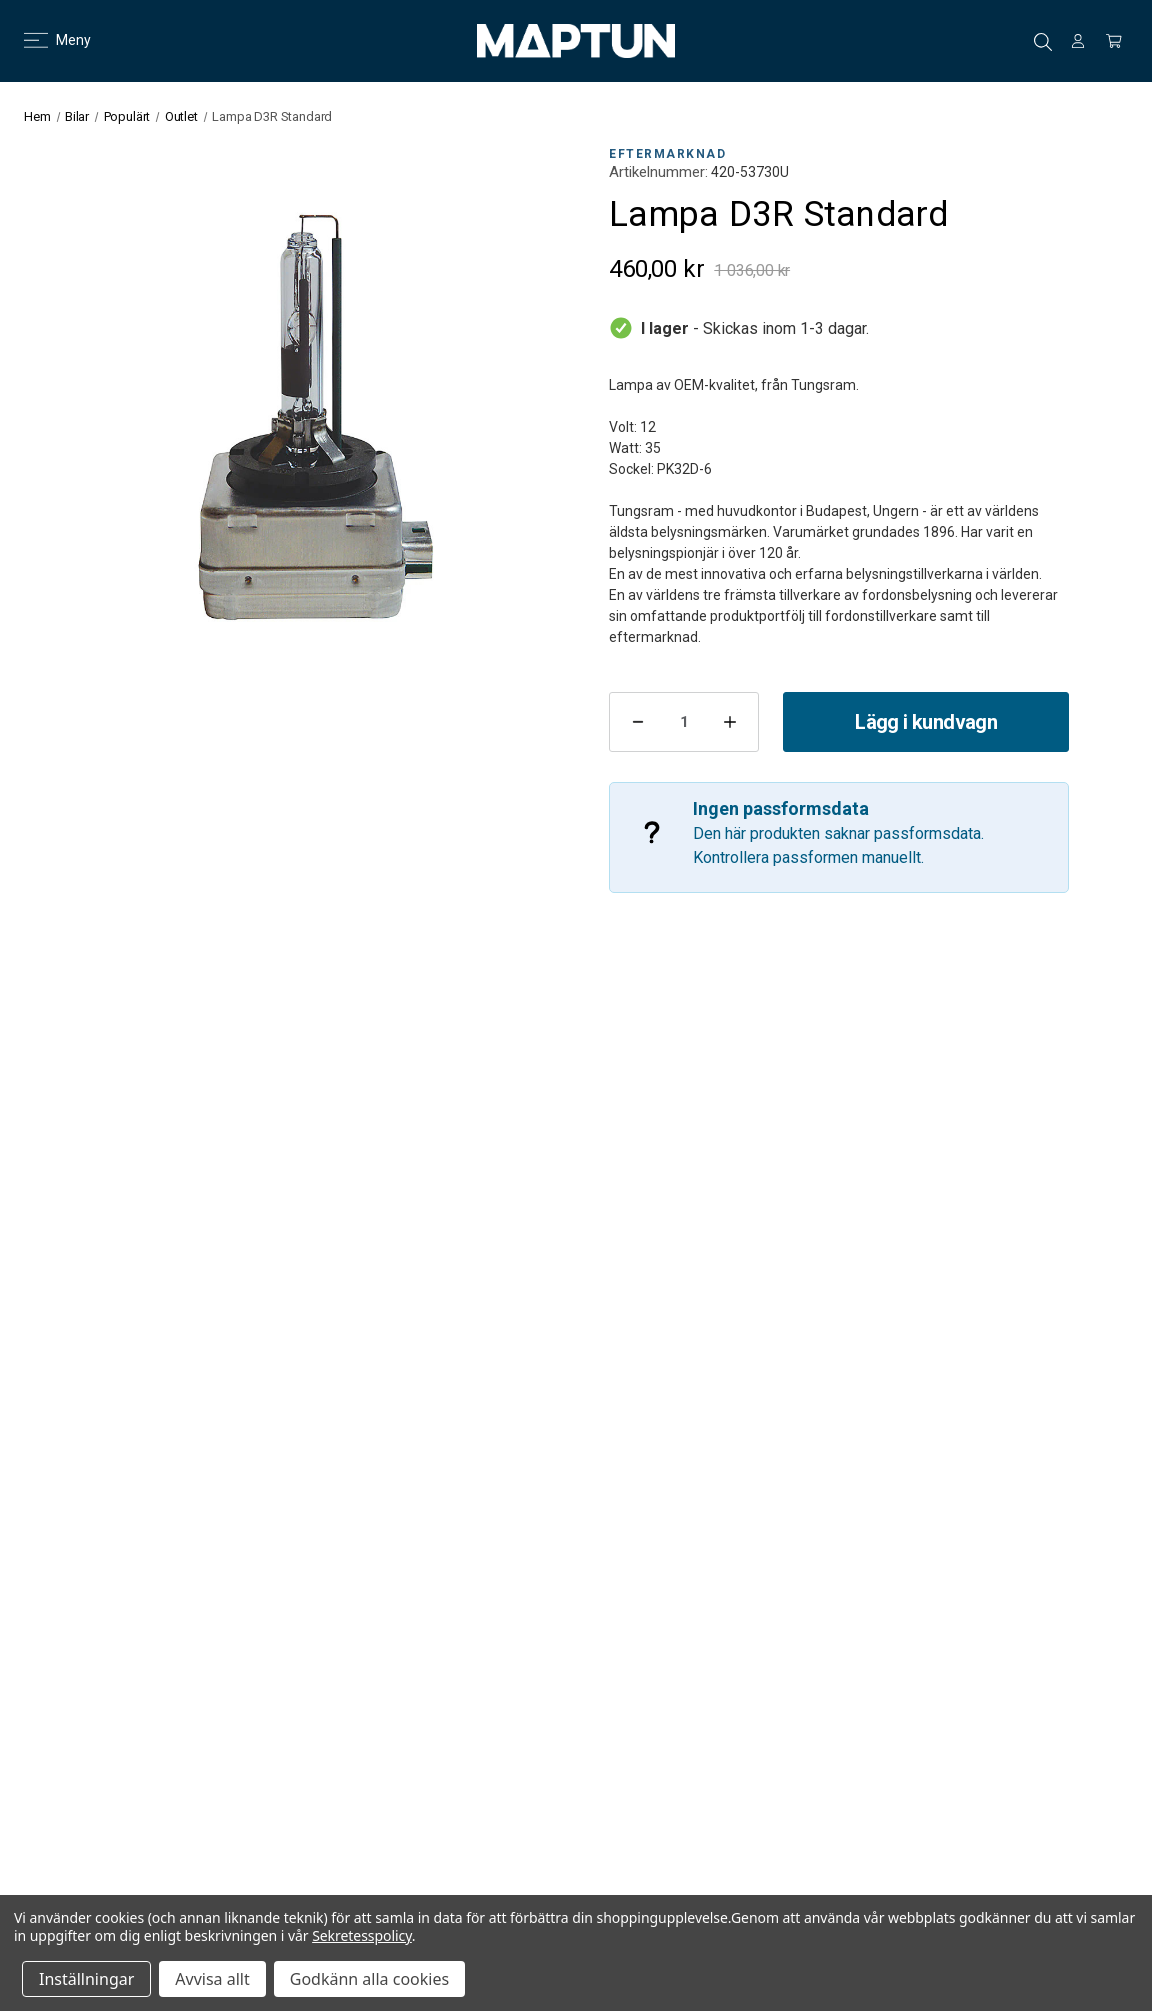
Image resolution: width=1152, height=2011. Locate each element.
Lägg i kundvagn (926, 722)
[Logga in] (1078, 41)
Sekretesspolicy (362, 1935)
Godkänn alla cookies (369, 1979)
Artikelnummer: (658, 172)
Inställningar (86, 1979)
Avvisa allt (212, 1979)
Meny (45, 40)
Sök (1043, 42)
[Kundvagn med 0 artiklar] (1114, 41)
